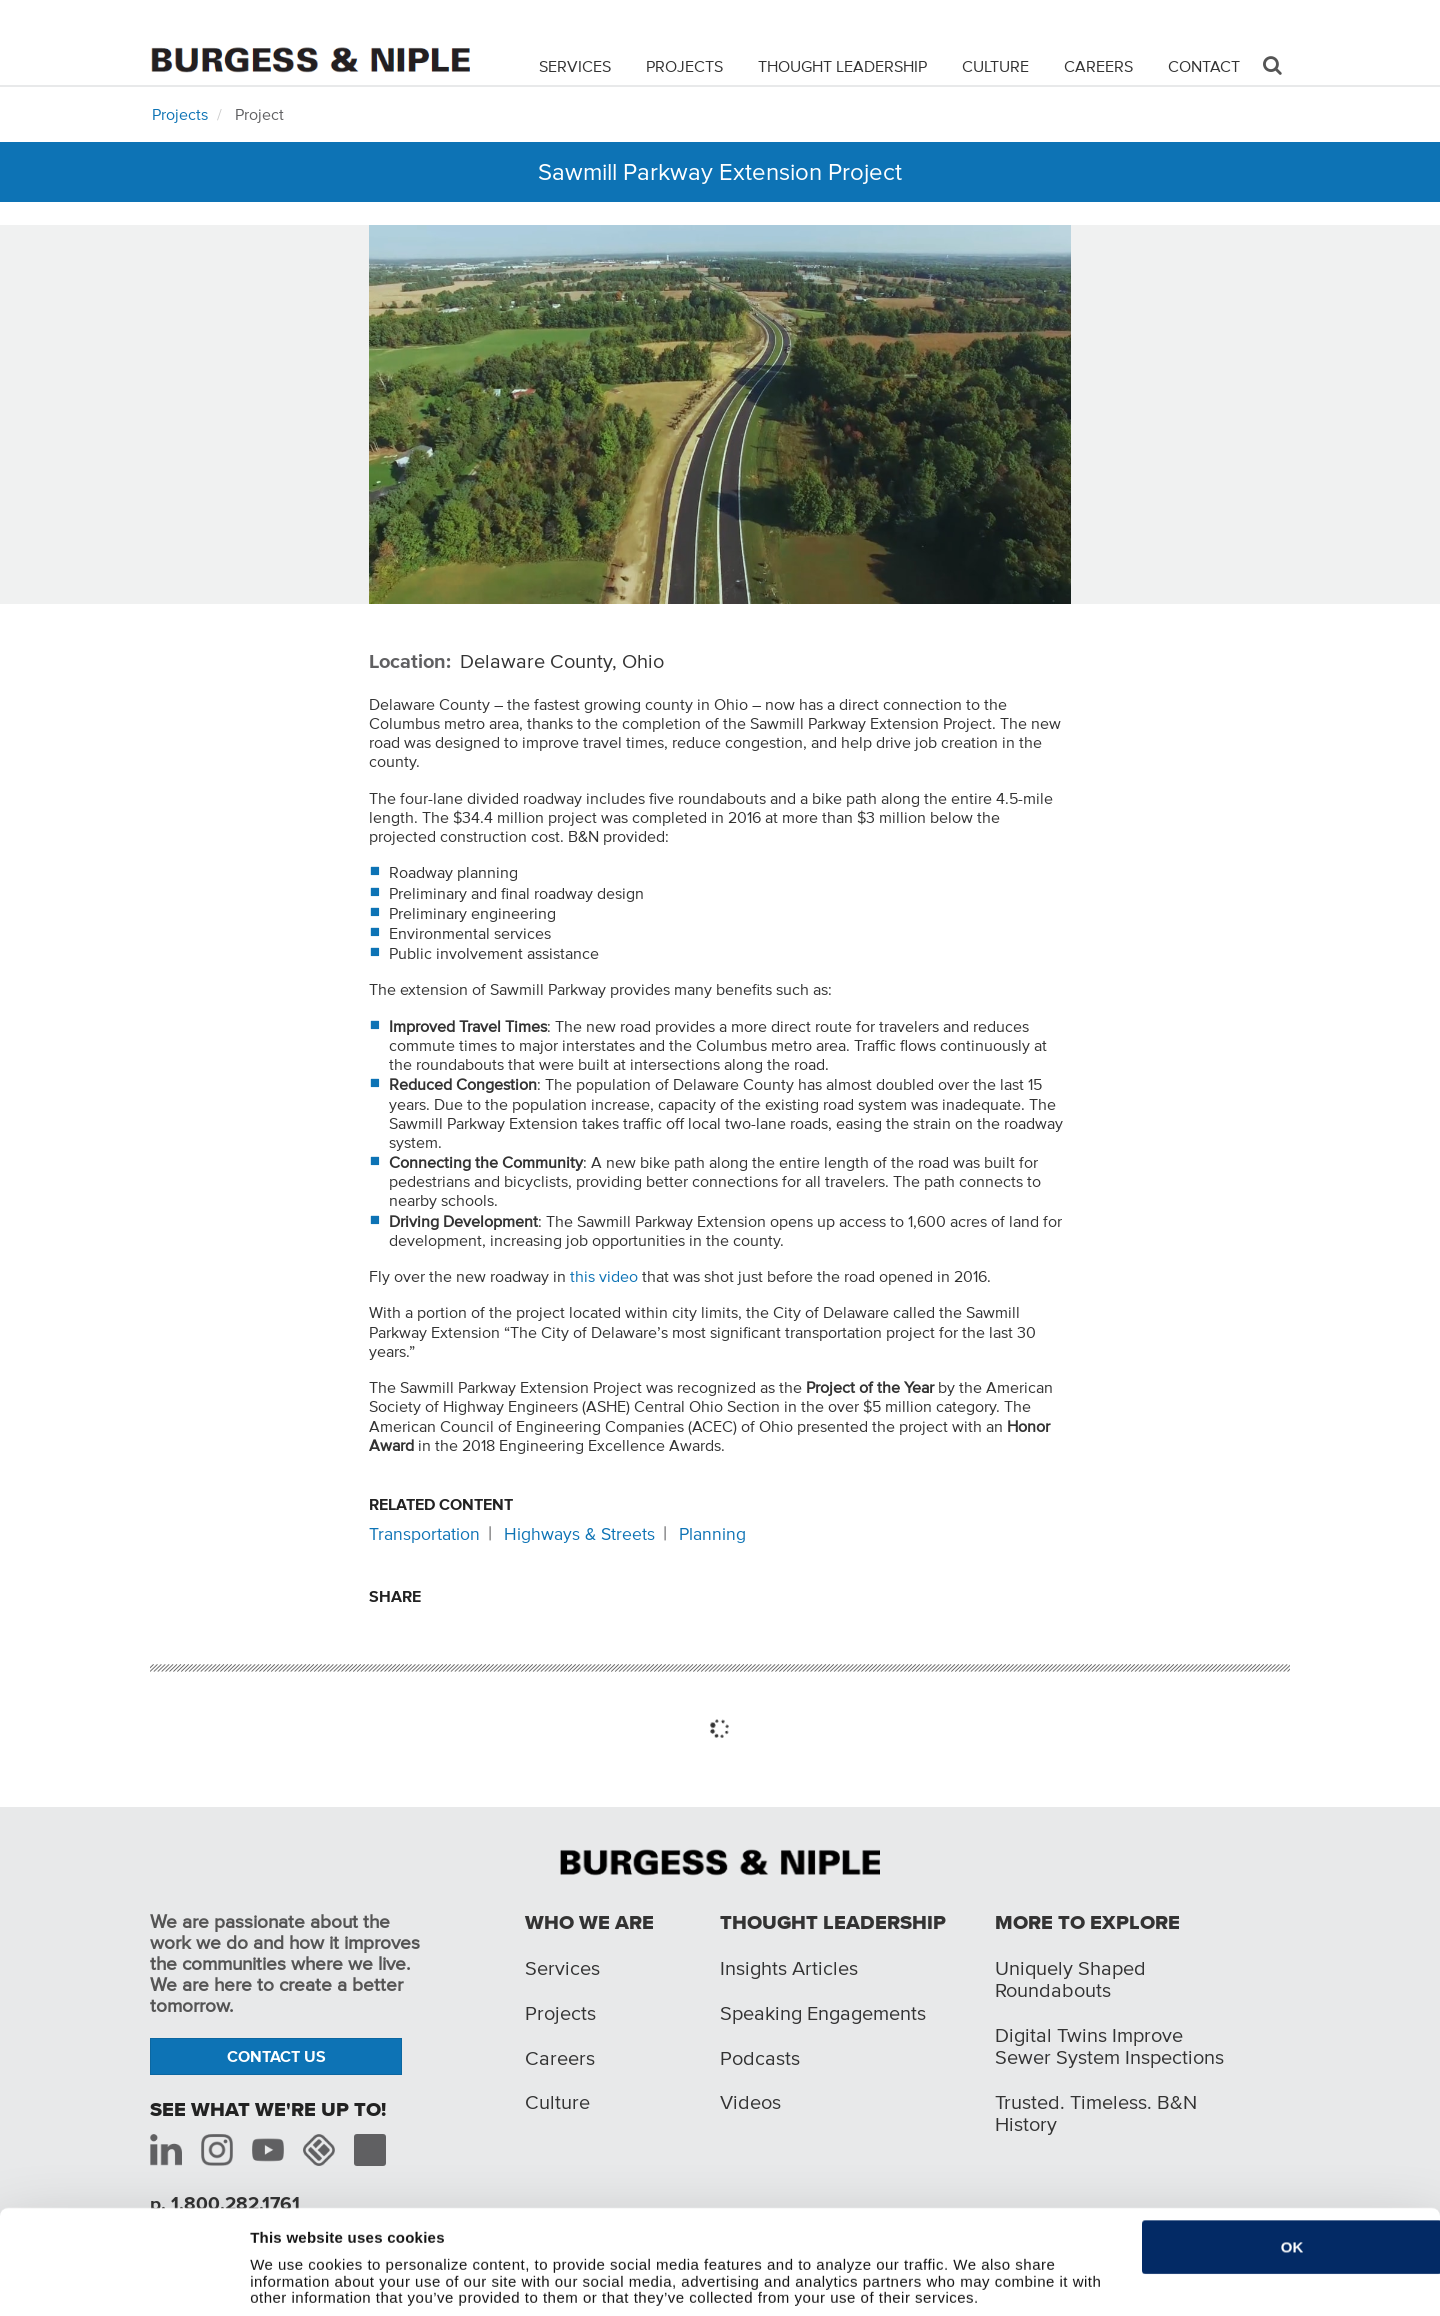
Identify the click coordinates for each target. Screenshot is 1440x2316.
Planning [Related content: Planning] (712, 1534)
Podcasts (760, 2058)
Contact (1204, 66)
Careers (1098, 66)
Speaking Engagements (823, 2013)
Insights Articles (789, 1968)
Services (575, 66)
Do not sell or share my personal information (412, 2288)
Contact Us (276, 2056)
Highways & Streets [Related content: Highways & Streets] (579, 1534)
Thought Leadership (842, 66)
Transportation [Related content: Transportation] (424, 1534)
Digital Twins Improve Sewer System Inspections (1109, 2046)
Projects (684, 66)
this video (604, 1276)
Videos (750, 2102)
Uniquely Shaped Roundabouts (1070, 1979)
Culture (995, 66)
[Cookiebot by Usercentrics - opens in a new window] (117, 2289)
